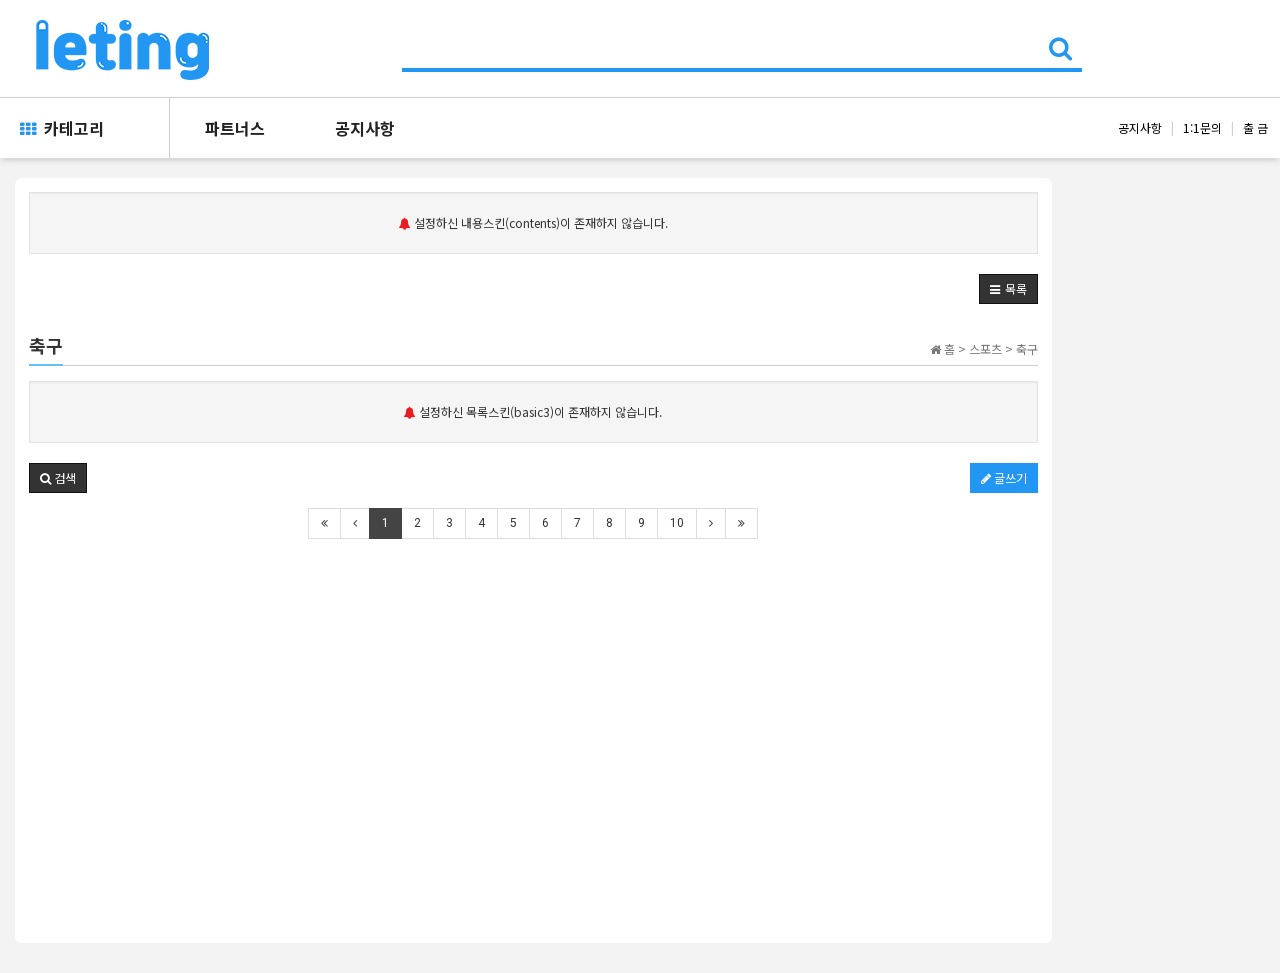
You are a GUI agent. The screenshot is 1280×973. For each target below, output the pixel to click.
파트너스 (235, 128)
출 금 (1255, 127)
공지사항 (365, 128)
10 (677, 523)
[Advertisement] (533, 705)
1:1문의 (1202, 127)
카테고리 (62, 128)
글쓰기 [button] (1004, 477)
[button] (1008, 289)
